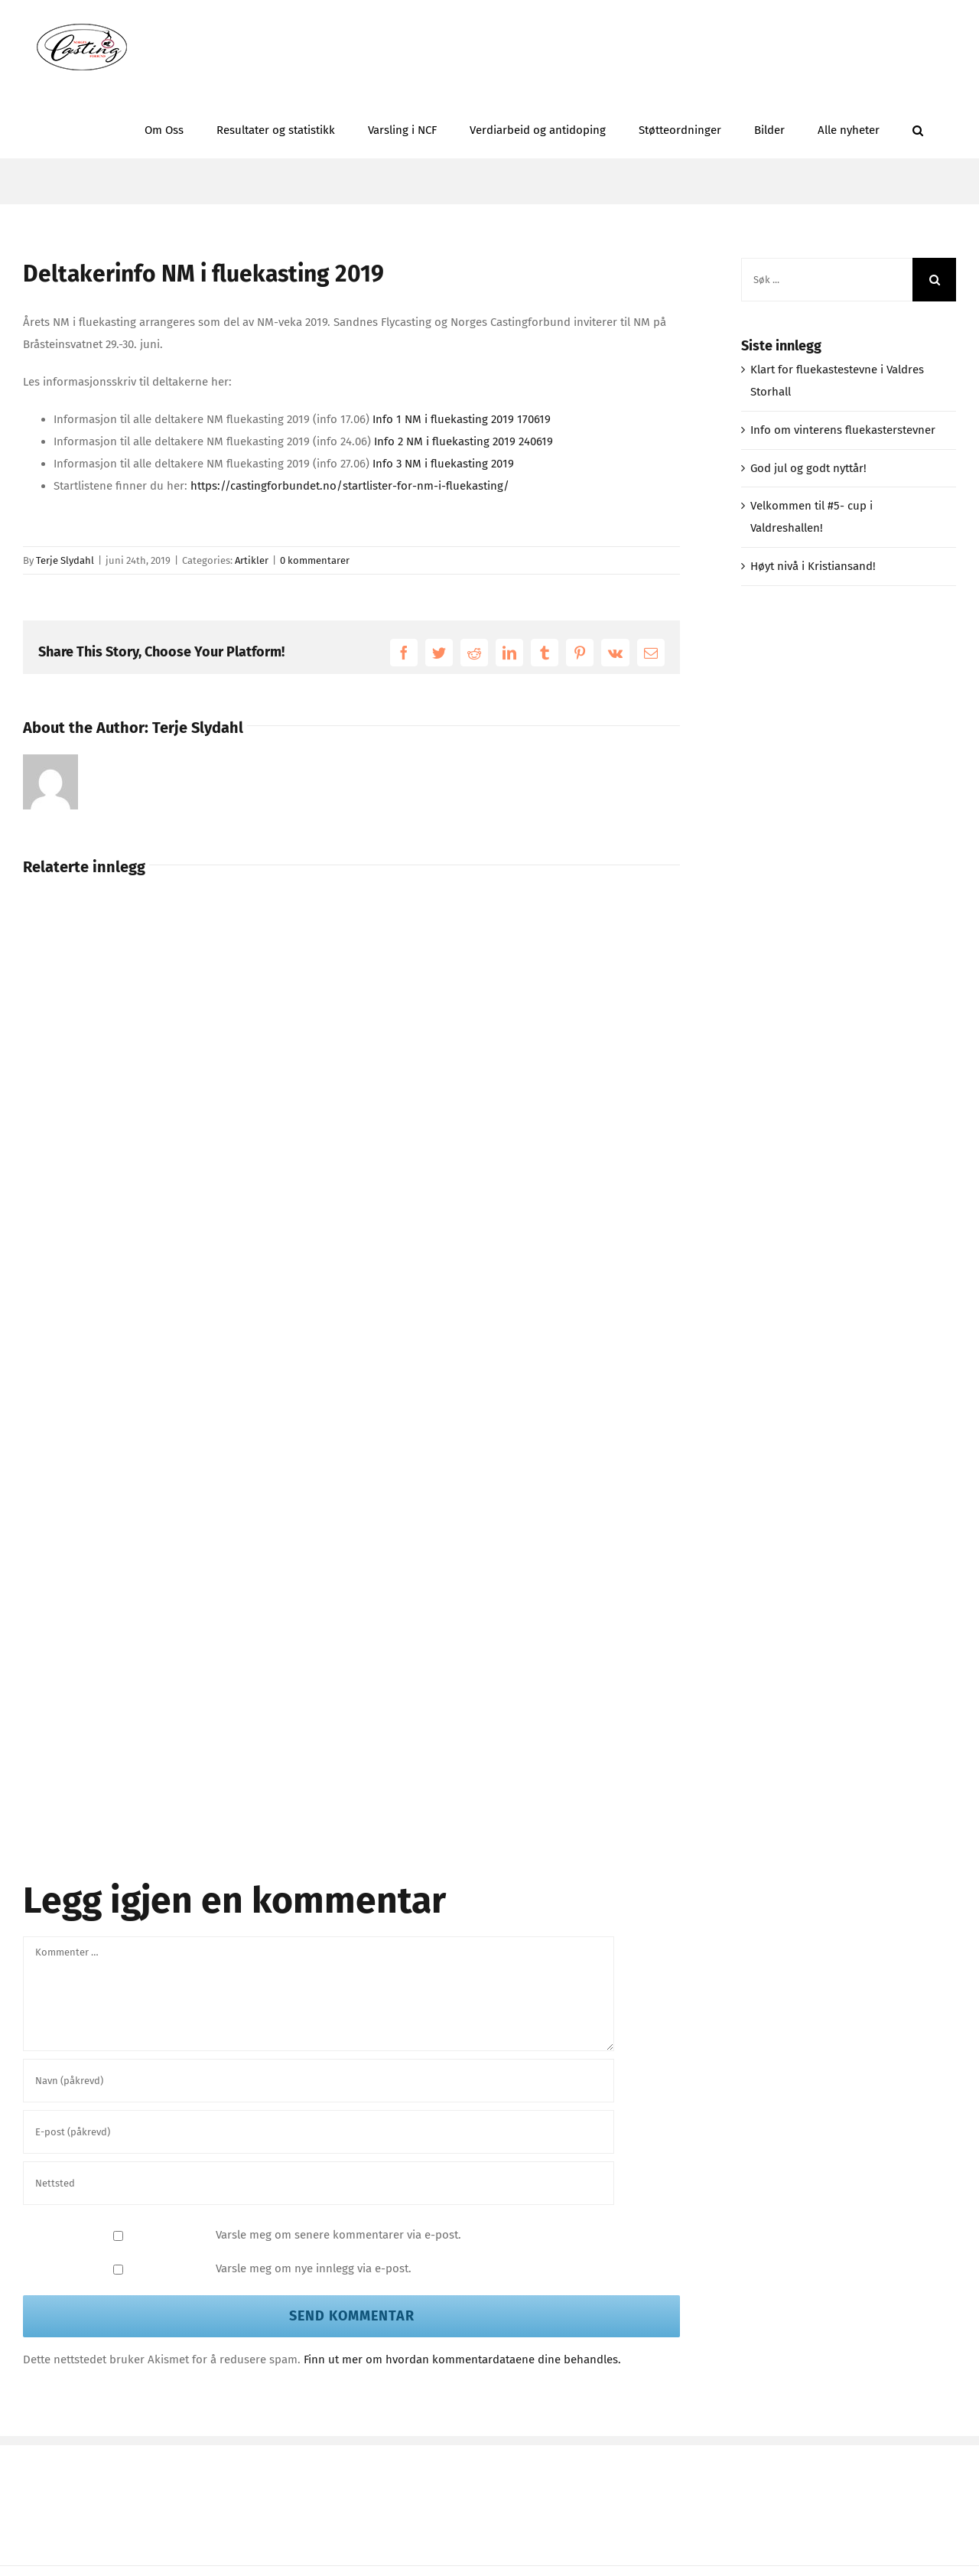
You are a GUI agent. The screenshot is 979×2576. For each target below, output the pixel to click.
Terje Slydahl (65, 560)
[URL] (318, 2183)
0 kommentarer (315, 560)
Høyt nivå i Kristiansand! (813, 566)
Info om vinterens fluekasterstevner (842, 430)
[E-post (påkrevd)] (318, 2132)
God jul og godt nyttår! (808, 468)
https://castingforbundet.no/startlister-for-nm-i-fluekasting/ (349, 486)
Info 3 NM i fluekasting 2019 (443, 464)
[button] (917, 126)
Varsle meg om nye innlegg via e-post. (313, 2268)
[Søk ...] (826, 279)
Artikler (251, 560)
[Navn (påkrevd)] (318, 2080)
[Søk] (934, 279)
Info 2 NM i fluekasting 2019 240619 (463, 441)
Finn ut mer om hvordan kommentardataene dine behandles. (462, 2359)
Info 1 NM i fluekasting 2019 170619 (461, 419)
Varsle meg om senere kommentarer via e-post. (338, 2235)
